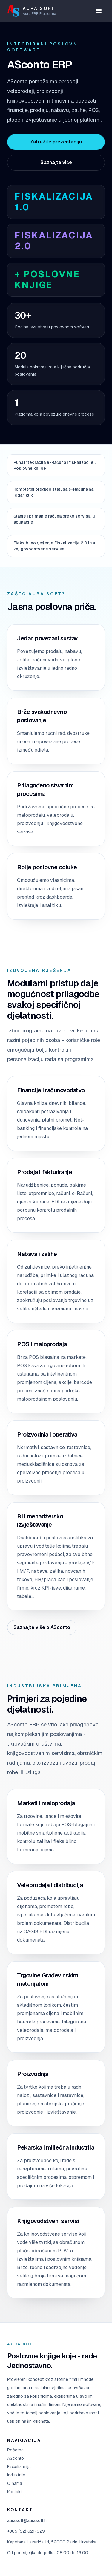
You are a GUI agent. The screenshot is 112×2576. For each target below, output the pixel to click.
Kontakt (14, 2491)
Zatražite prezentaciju (56, 142)
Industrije (16, 2475)
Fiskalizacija (19, 2466)
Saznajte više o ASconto (41, 1627)
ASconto (15, 2458)
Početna (15, 2450)
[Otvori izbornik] (99, 11)
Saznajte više (56, 162)
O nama (14, 2483)
